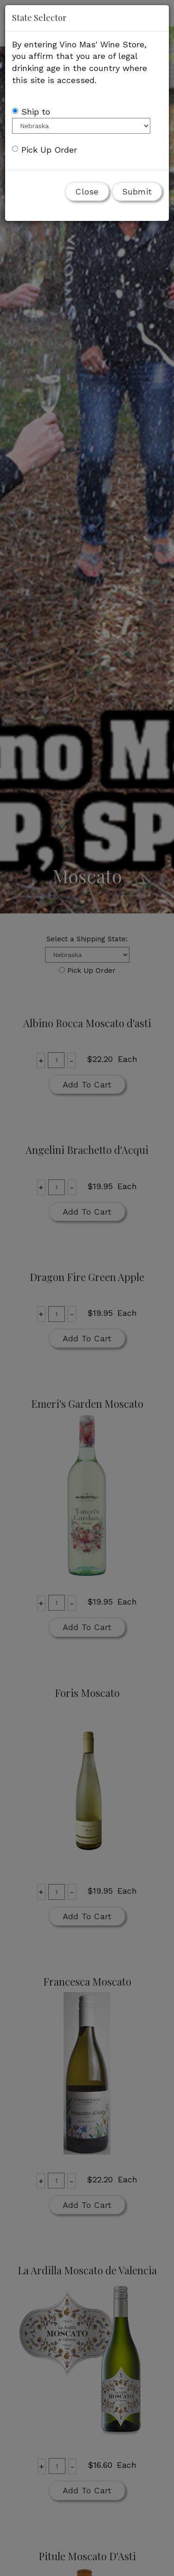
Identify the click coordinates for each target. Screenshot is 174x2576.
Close (86, 191)
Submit (137, 191)
